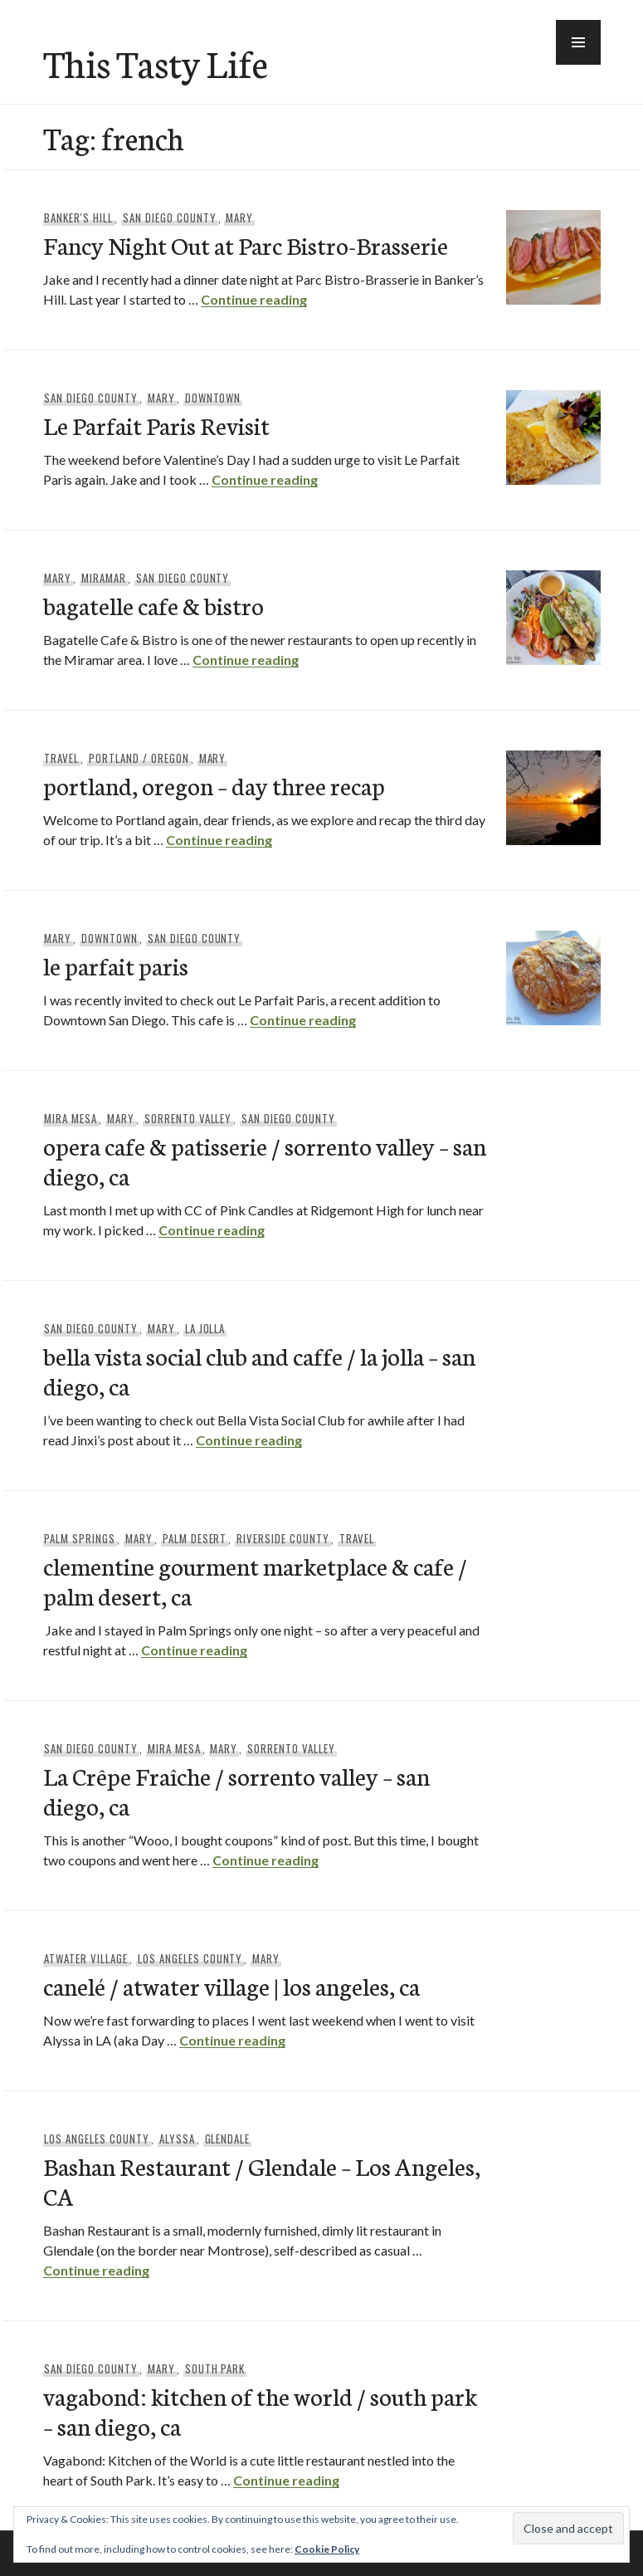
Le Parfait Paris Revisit (156, 425)
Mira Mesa (70, 1118)
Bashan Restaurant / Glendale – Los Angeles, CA (261, 2180)
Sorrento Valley (188, 1118)
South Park (215, 2368)
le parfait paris (115, 965)
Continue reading (254, 299)
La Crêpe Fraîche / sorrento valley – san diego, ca (236, 1790)
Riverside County (282, 1538)
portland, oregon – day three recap (214, 785)
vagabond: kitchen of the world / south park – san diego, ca (260, 2410)
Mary (239, 217)
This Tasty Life (155, 62)
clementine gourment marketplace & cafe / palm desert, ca (255, 1580)
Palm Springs (79, 1538)
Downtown (213, 397)
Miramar (103, 577)
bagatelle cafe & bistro (153, 605)
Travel (61, 758)
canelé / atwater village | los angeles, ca (231, 1985)
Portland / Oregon (139, 758)
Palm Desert (195, 1538)
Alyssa (177, 2138)
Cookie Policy (327, 2549)
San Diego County (170, 217)
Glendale (228, 2138)
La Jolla (205, 1328)
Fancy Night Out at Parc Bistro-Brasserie (245, 244)
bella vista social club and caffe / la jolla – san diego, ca (259, 1370)
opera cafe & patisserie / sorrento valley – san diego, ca (264, 1160)
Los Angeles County (190, 1958)
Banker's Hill (78, 217)
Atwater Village (86, 1958)
